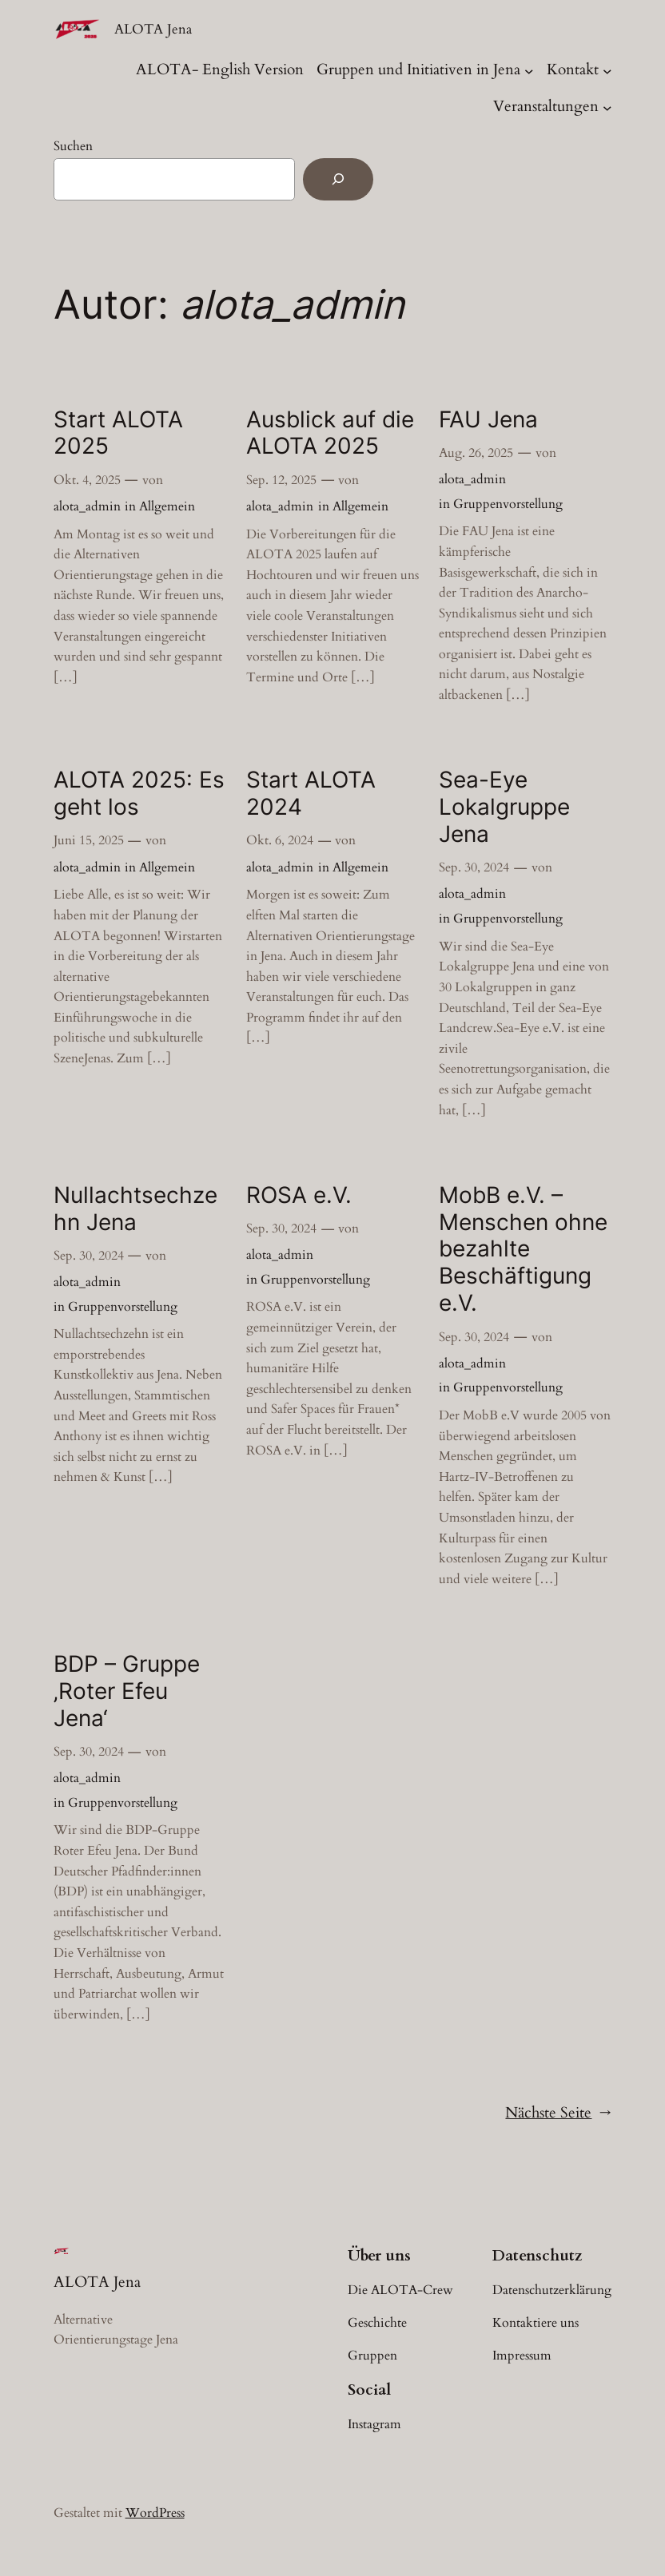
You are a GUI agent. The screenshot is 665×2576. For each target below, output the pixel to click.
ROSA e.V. (299, 1195)
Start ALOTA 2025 (118, 433)
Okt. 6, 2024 (279, 840)
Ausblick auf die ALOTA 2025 (330, 433)
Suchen (73, 146)
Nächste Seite (558, 2113)
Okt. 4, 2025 (87, 480)
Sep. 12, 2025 (281, 480)
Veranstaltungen (546, 106)
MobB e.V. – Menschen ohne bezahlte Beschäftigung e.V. (523, 1249)
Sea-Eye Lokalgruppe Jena (504, 807)
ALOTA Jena (153, 29)
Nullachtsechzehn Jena (135, 1209)
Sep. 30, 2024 (474, 867)
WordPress (155, 2513)
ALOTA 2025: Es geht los (139, 793)
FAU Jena (488, 420)
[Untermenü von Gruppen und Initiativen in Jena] (529, 70)
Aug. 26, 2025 (476, 453)
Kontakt (573, 69)
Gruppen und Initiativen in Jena (418, 69)
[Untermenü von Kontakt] (607, 70)
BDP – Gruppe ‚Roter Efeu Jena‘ (127, 1691)
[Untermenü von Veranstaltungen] (607, 107)
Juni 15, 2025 (89, 840)
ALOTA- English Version (220, 69)
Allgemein (167, 506)
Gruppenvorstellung (508, 504)
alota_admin (87, 506)
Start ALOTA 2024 (311, 793)
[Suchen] (338, 179)
